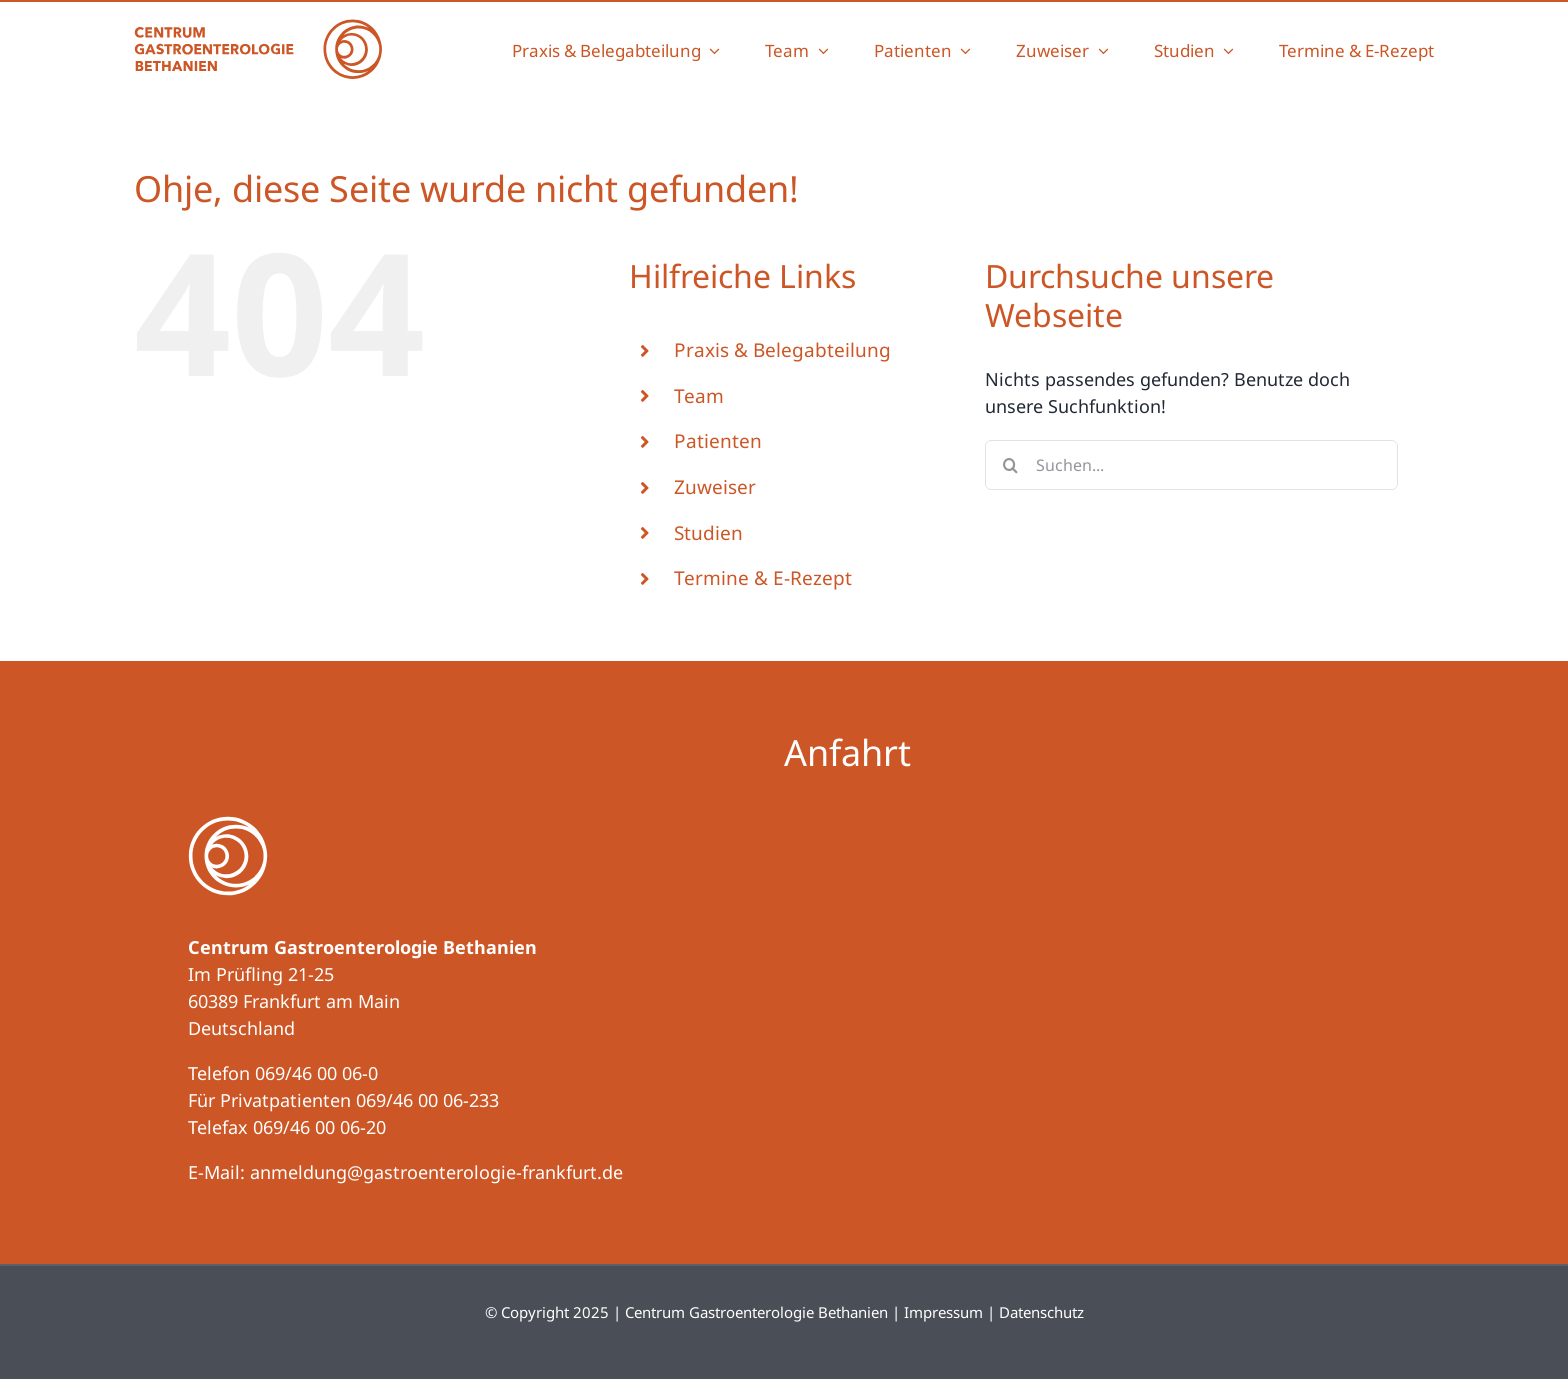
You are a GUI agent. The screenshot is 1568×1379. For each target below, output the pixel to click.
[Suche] (1010, 465)
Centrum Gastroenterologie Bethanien (756, 1312)
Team (699, 396)
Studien (708, 533)
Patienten (718, 441)
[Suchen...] (1191, 465)
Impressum (943, 1312)
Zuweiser (715, 487)
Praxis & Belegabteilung (782, 350)
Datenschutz (1041, 1312)
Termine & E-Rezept (763, 578)
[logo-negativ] (228, 825)
